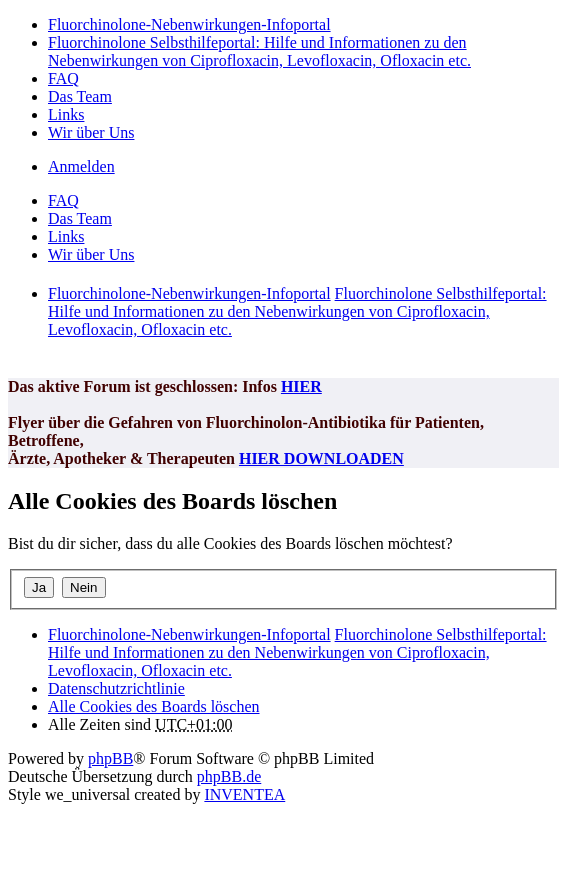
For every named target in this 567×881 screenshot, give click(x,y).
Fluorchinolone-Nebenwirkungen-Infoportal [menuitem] (189, 24)
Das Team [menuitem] (80, 96)
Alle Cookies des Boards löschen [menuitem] (154, 706)
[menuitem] (116, 688)
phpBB (110, 758)
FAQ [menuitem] (63, 78)
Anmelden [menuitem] (81, 166)
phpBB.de (229, 776)
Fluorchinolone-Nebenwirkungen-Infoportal (189, 634)
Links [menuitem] (66, 114)
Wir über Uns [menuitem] (91, 132)
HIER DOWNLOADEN (321, 458)
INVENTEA (244, 794)
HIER (301, 386)
